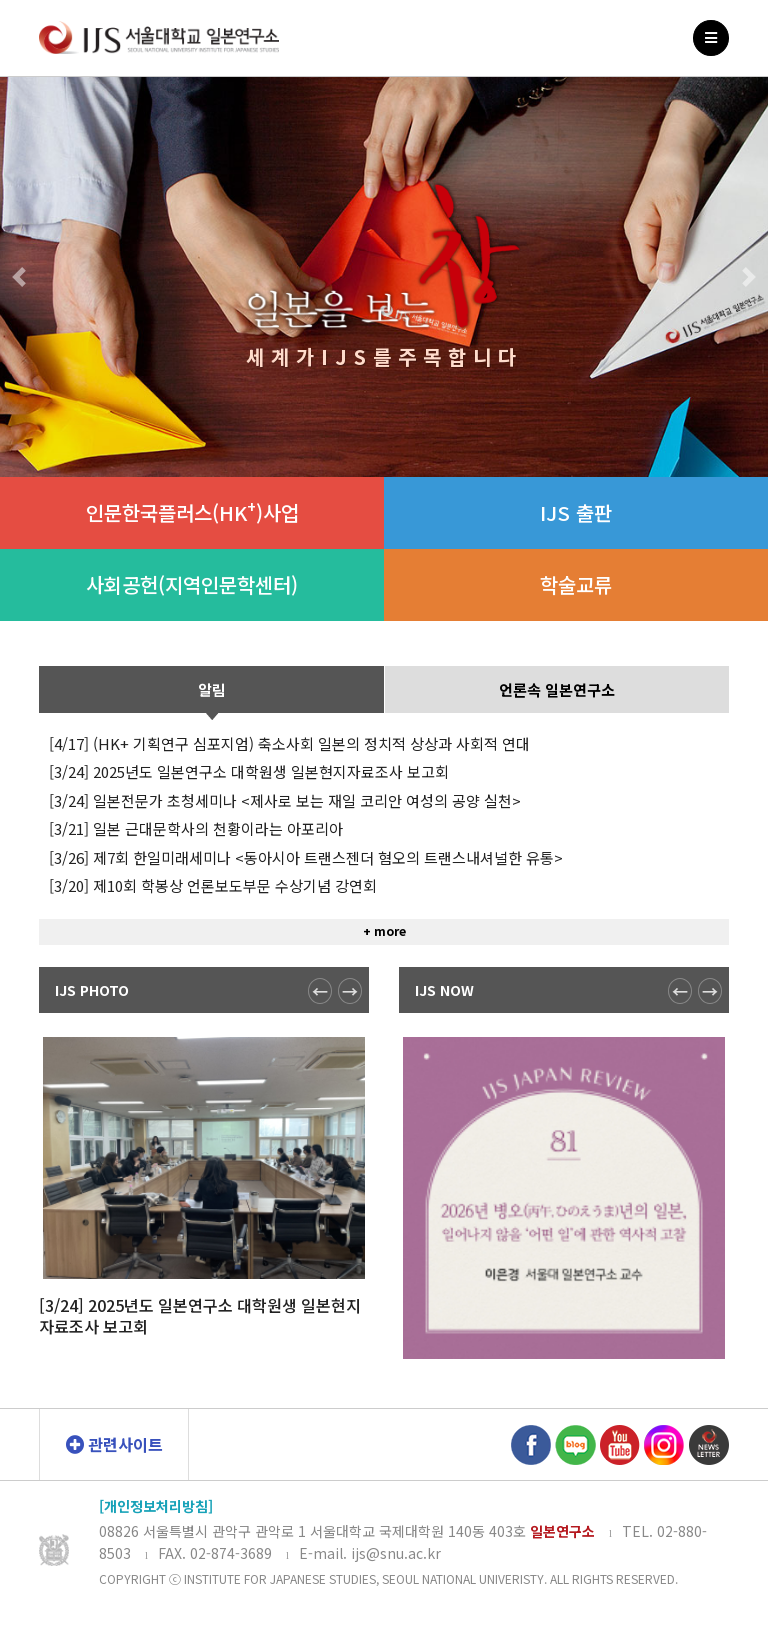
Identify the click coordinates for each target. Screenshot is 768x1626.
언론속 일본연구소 (557, 763)
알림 (212, 763)
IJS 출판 (576, 512)
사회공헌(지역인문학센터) (192, 584)
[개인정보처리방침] (156, 1506)
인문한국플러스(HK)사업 (192, 511)
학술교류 (576, 584)
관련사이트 (114, 1444)
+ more (384, 1004)
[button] (19, 277)
